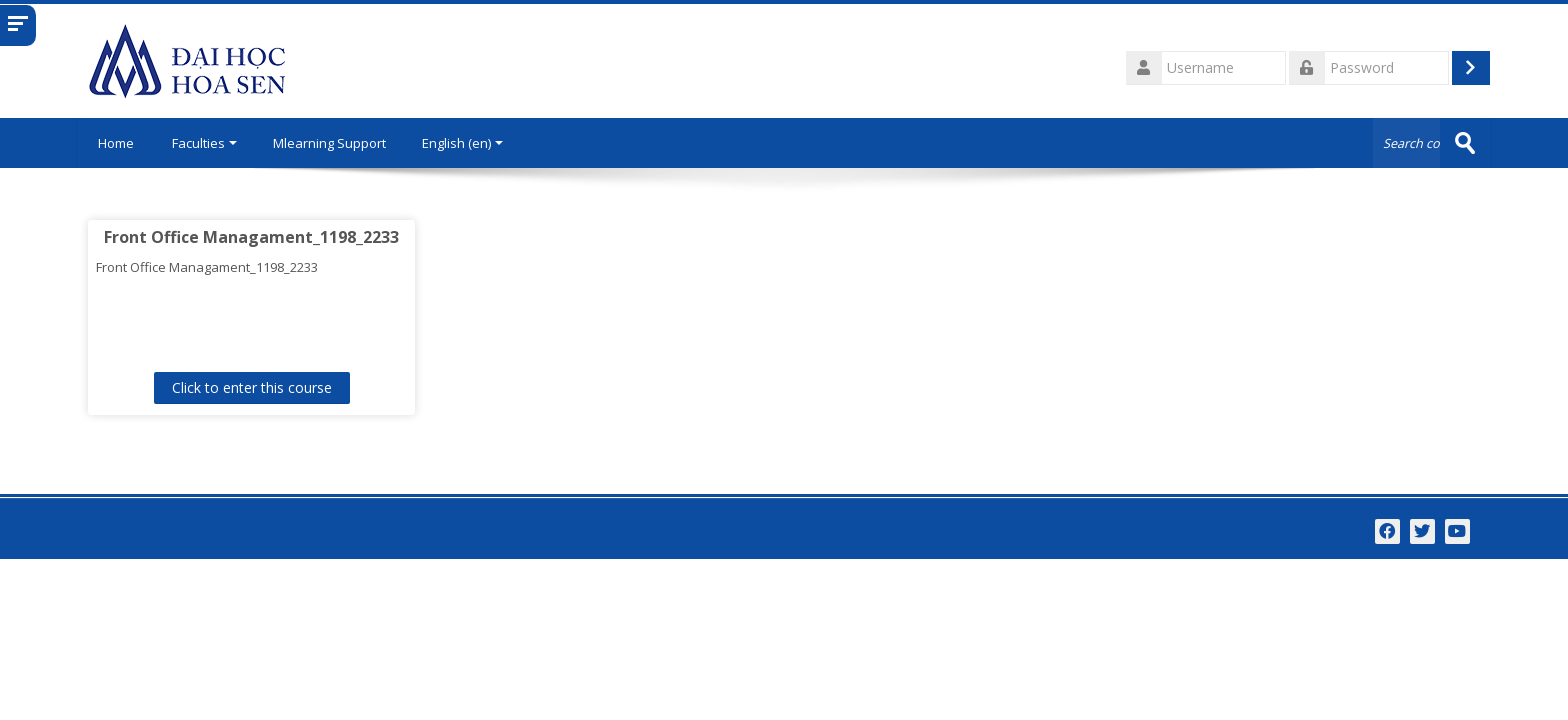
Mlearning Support (329, 143)
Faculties (204, 143)
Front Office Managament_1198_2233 (251, 237)
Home (116, 143)
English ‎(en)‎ (462, 143)
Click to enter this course (252, 387)
